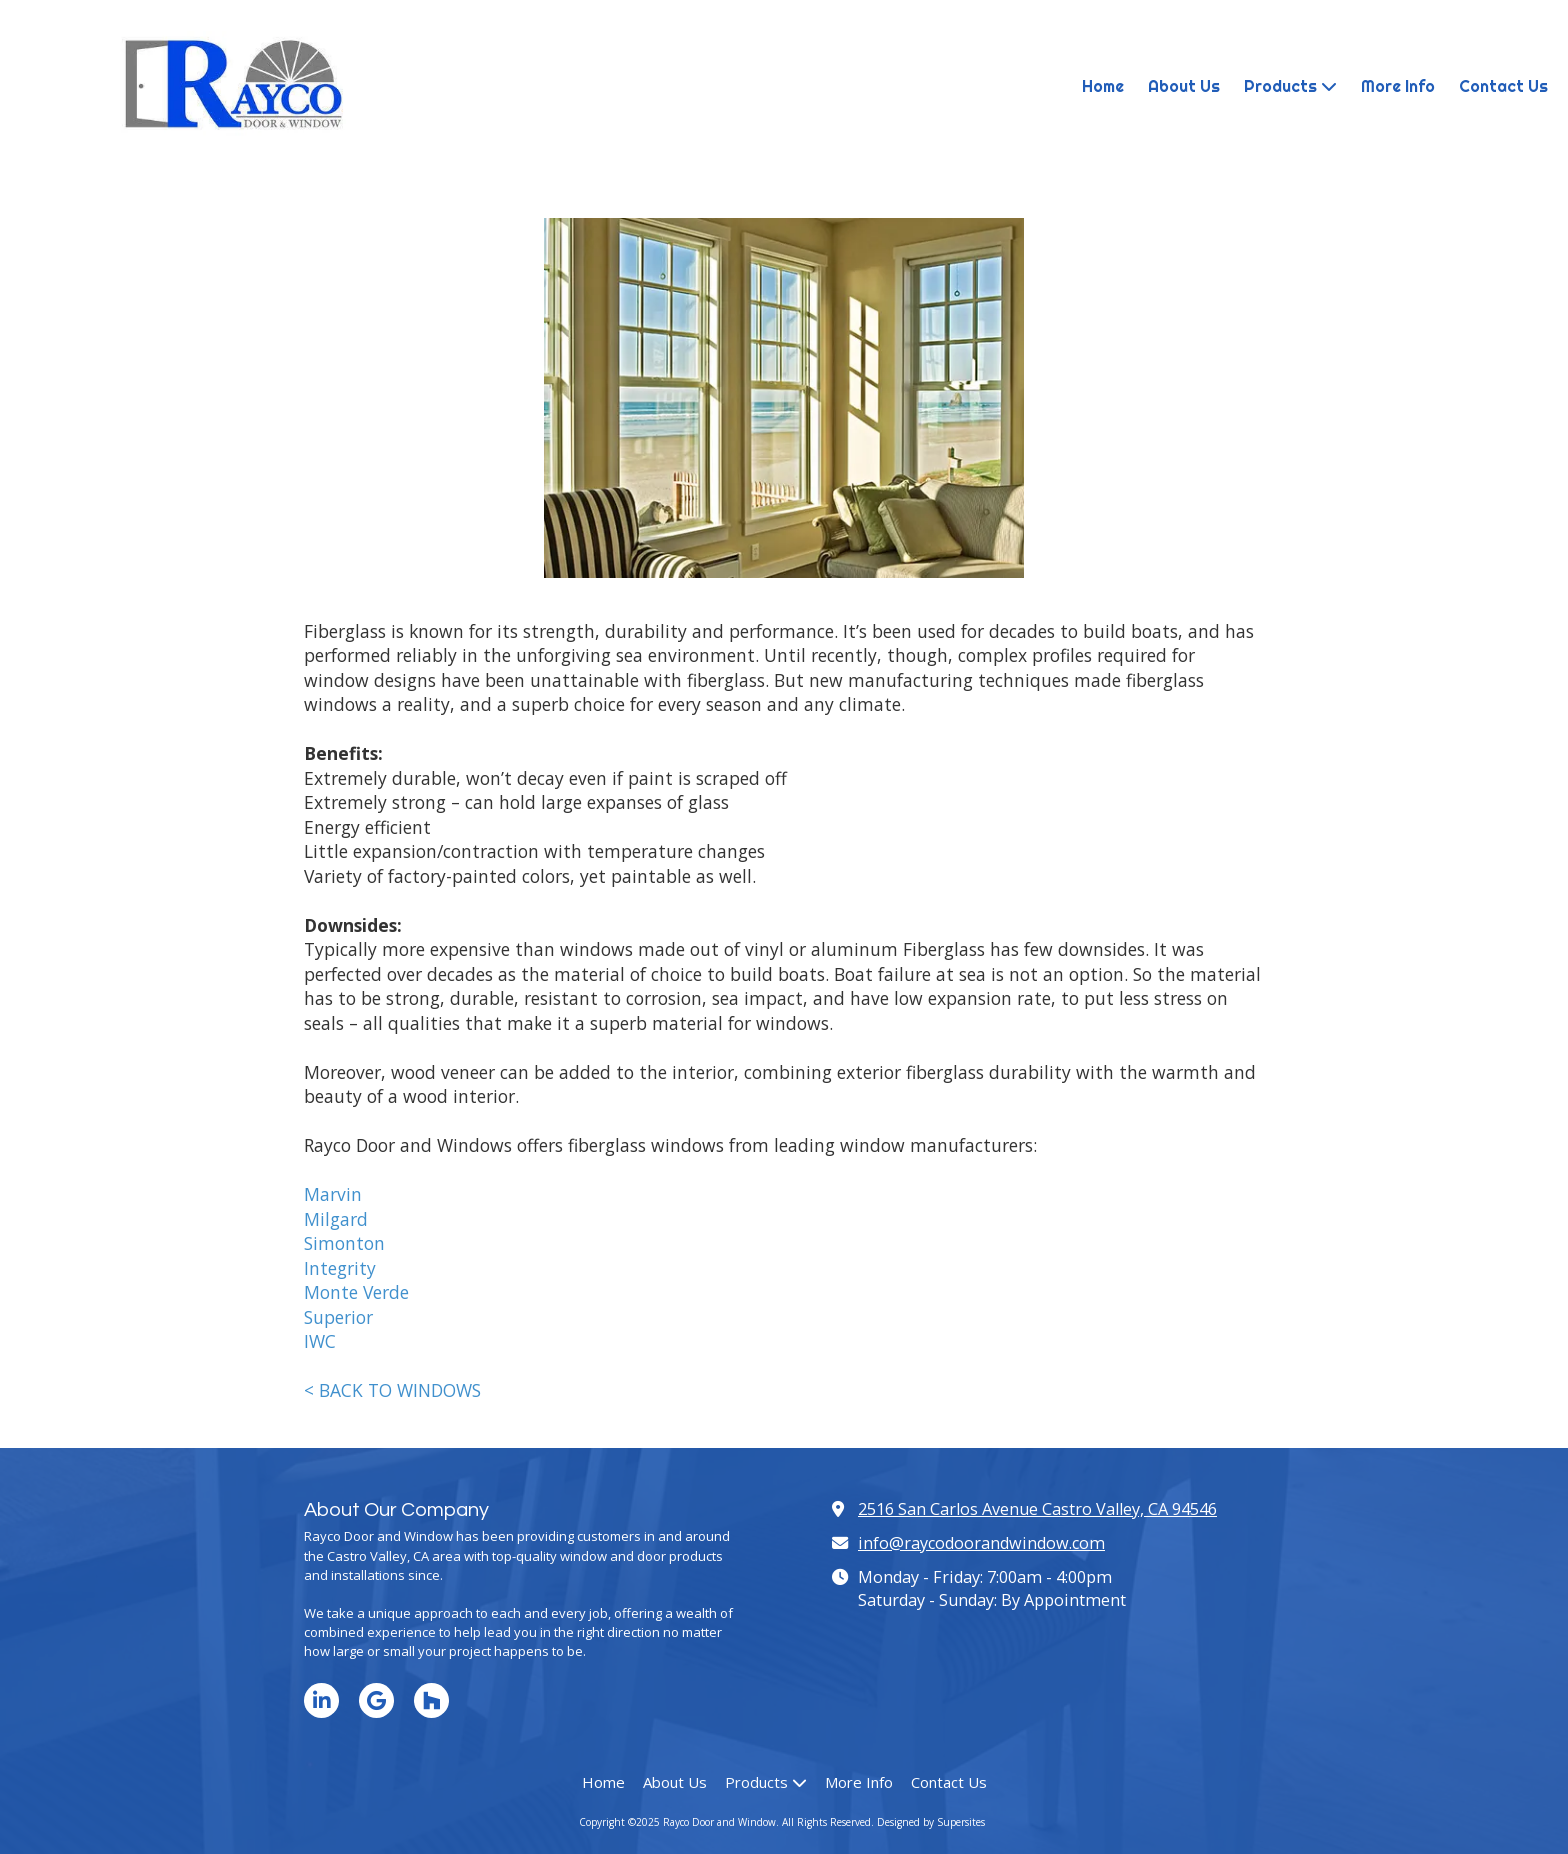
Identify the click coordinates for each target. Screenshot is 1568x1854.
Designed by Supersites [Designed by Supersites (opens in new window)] (931, 1822)
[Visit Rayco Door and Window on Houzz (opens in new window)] (431, 1700)
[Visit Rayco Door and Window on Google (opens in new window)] (376, 1700)
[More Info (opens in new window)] (1398, 87)
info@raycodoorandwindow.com (981, 1543)
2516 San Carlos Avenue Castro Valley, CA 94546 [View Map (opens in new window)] (1037, 1509)
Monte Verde (356, 1292)
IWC (320, 1341)
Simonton (344, 1243)
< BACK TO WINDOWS (392, 1390)
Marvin (333, 1194)
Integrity (340, 1268)
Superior (338, 1317)
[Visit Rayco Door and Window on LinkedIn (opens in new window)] (321, 1700)
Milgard (336, 1219)
